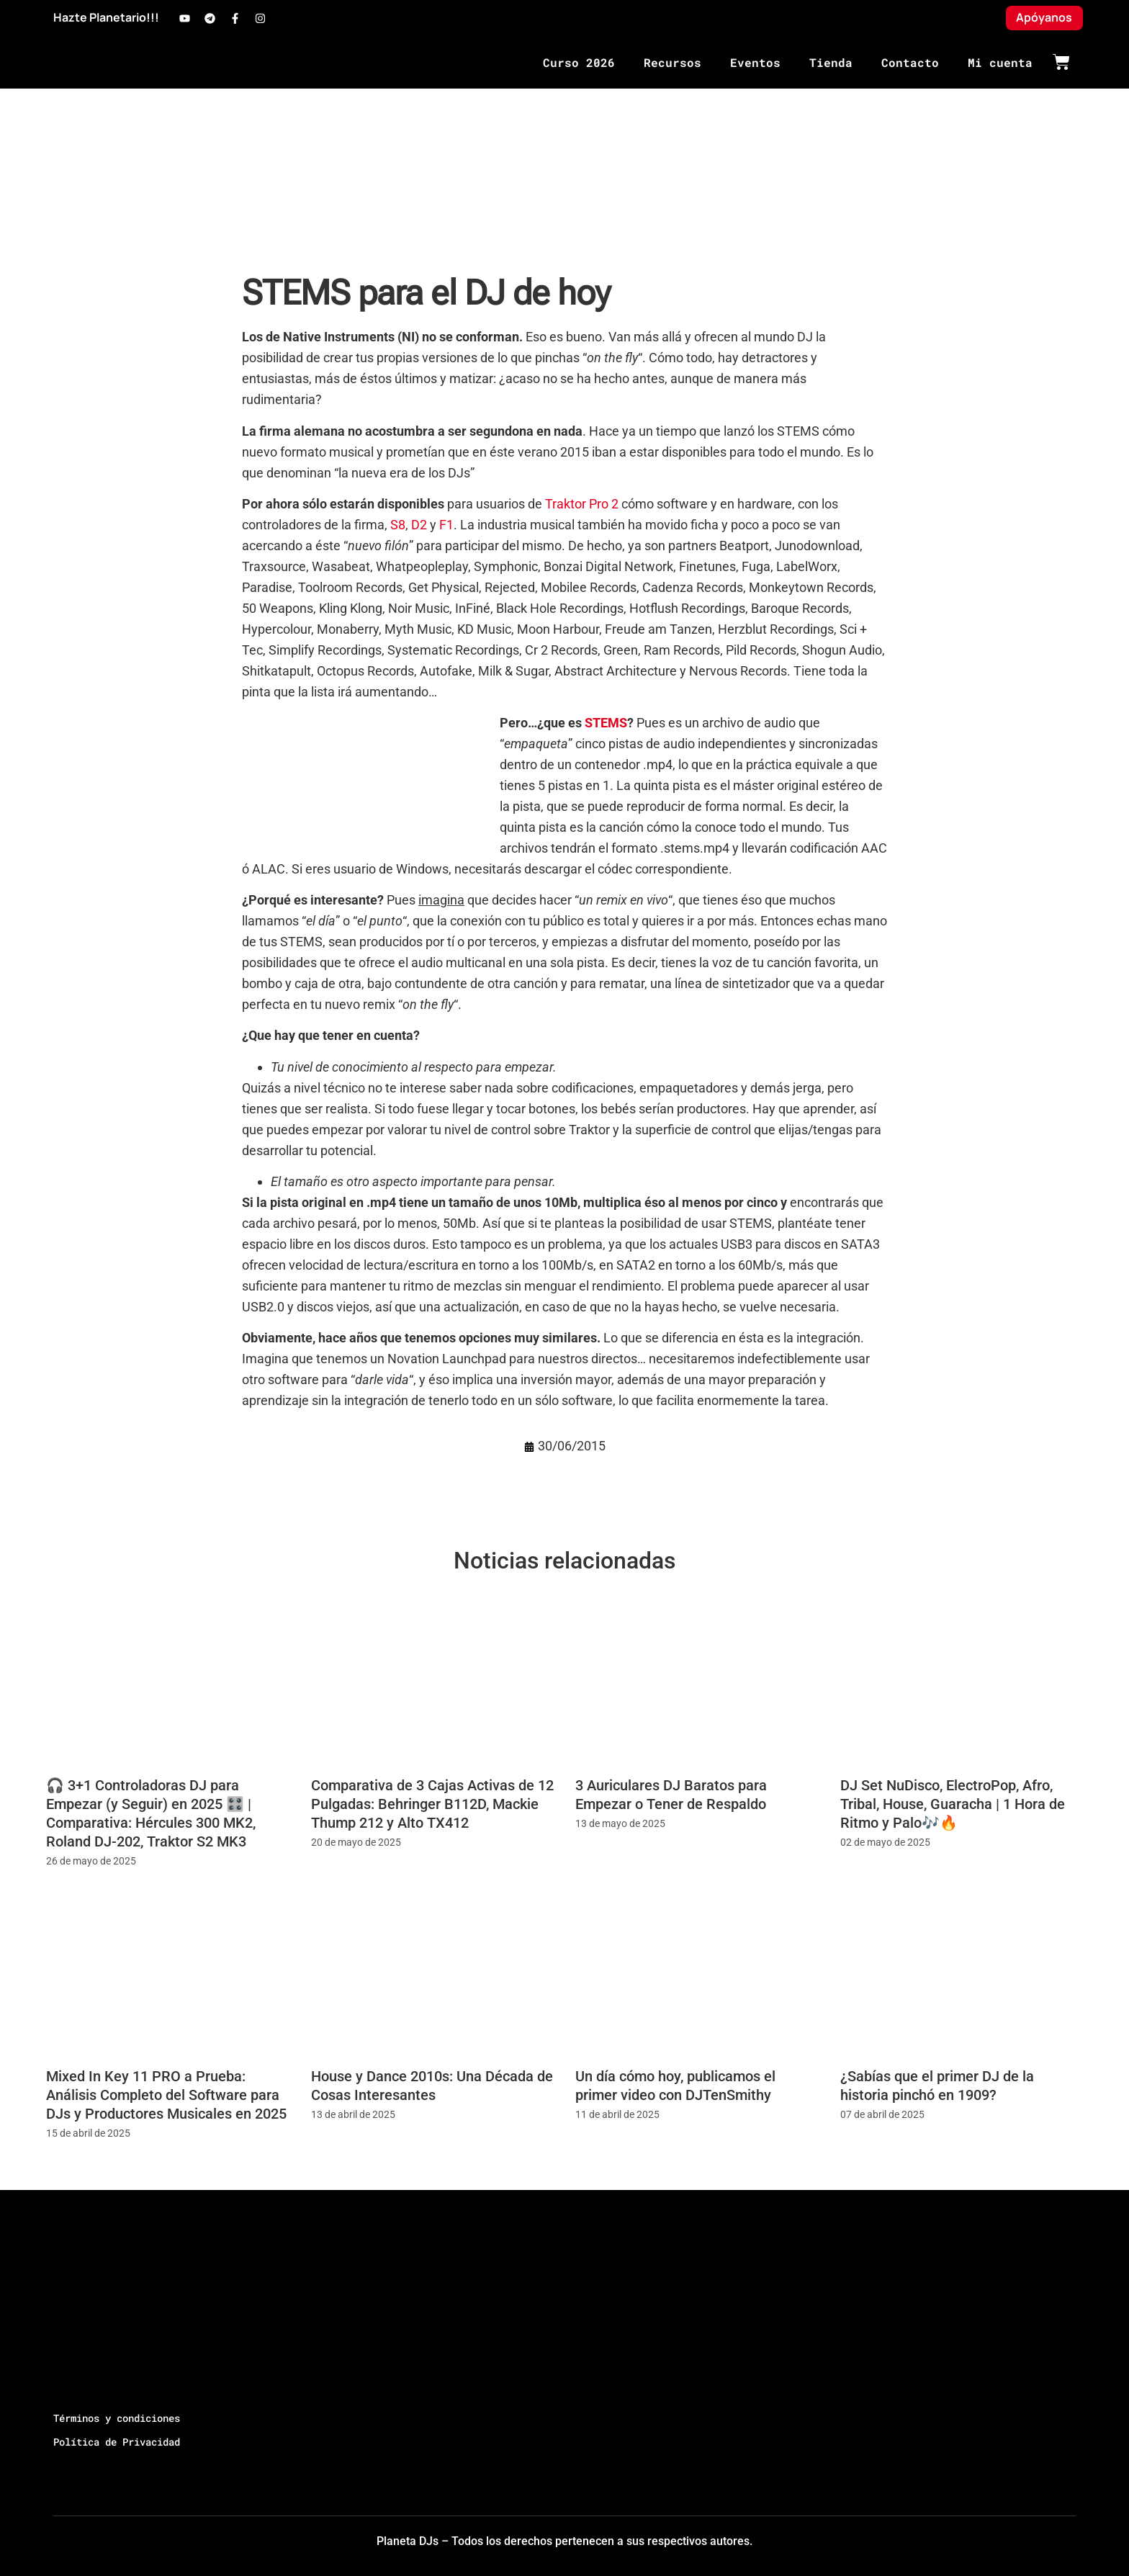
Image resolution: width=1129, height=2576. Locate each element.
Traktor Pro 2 (582, 503)
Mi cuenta (1000, 62)
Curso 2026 (579, 62)
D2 (419, 524)
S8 (397, 524)
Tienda (831, 62)
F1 (446, 524)
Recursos (672, 62)
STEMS (606, 722)
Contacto (910, 62)
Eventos (755, 62)
